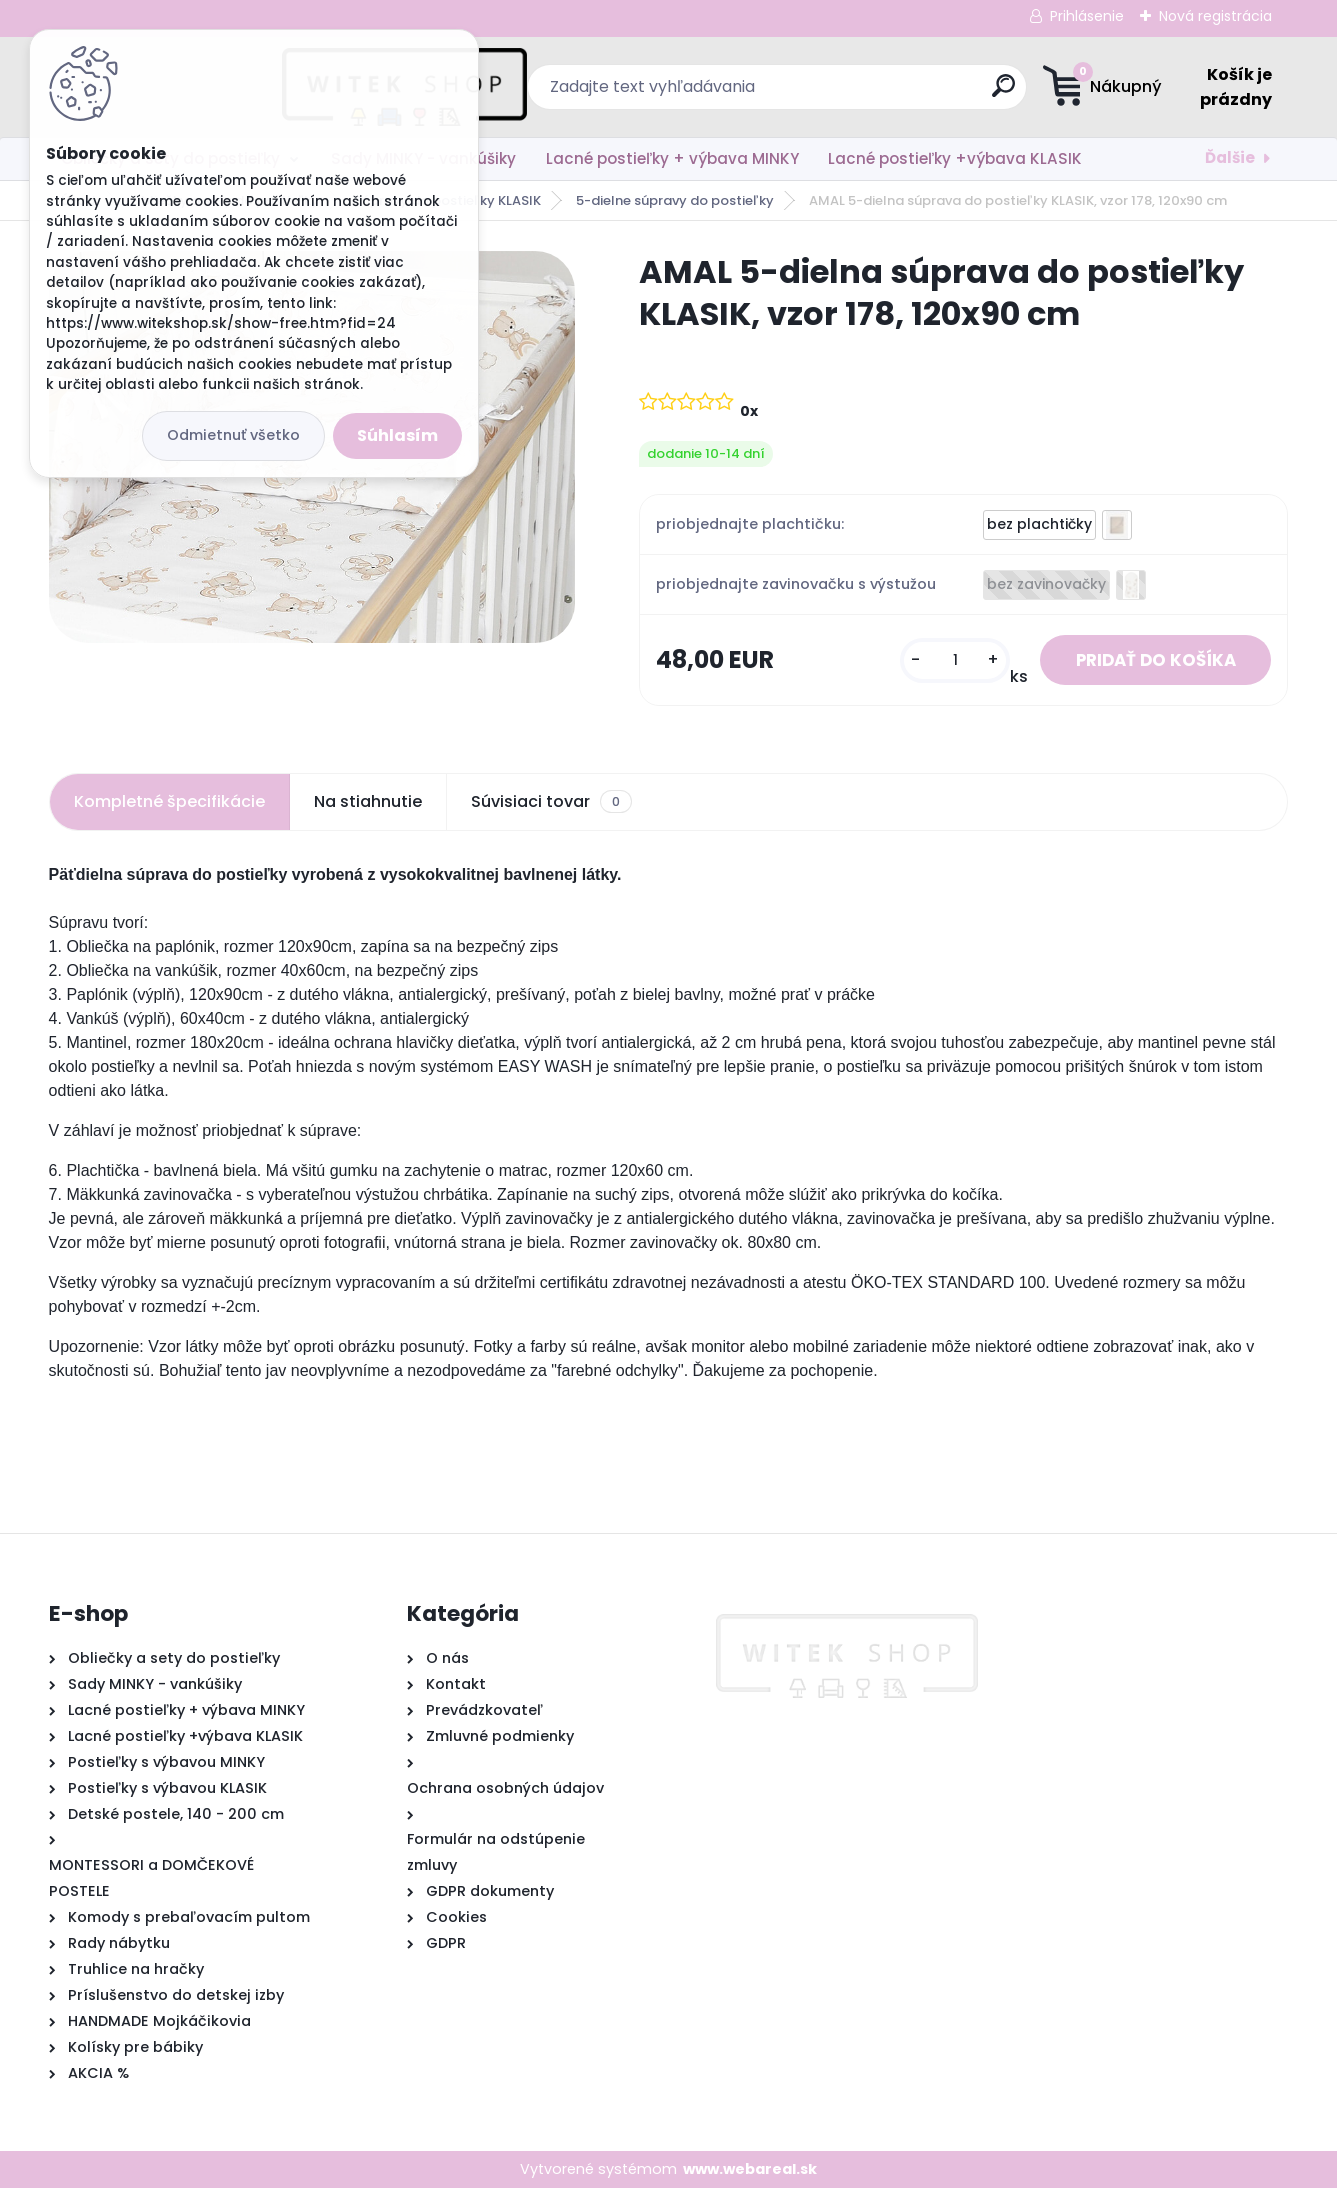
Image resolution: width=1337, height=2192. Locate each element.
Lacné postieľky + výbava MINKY (672, 158)
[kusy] (937, 662)
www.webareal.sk (750, 2173)
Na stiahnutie (368, 805)
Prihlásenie (1087, 16)
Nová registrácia (1215, 16)
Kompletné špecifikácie (169, 805)
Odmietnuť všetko (233, 435)
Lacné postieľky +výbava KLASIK (955, 158)
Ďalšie (1230, 157)
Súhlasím (397, 435)
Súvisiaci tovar (551, 806)
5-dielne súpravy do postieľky (675, 200)
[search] (863, 93)
